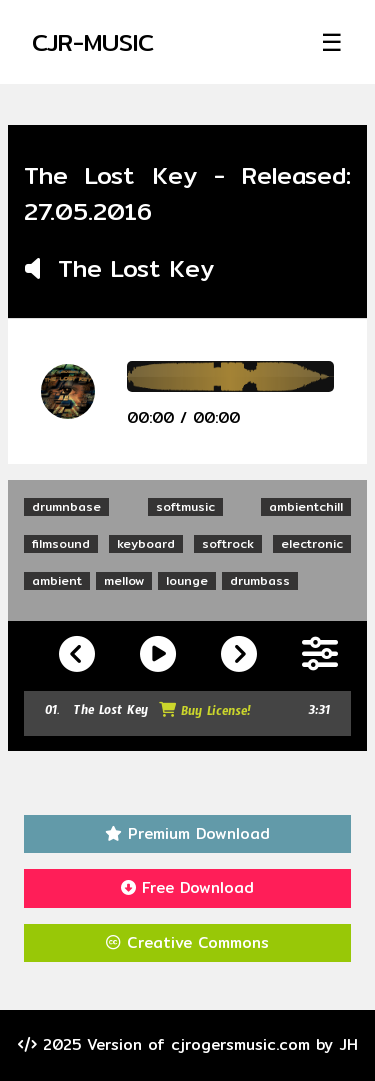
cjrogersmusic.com (240, 1044)
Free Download (187, 887)
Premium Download (187, 833)
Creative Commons (187, 942)
